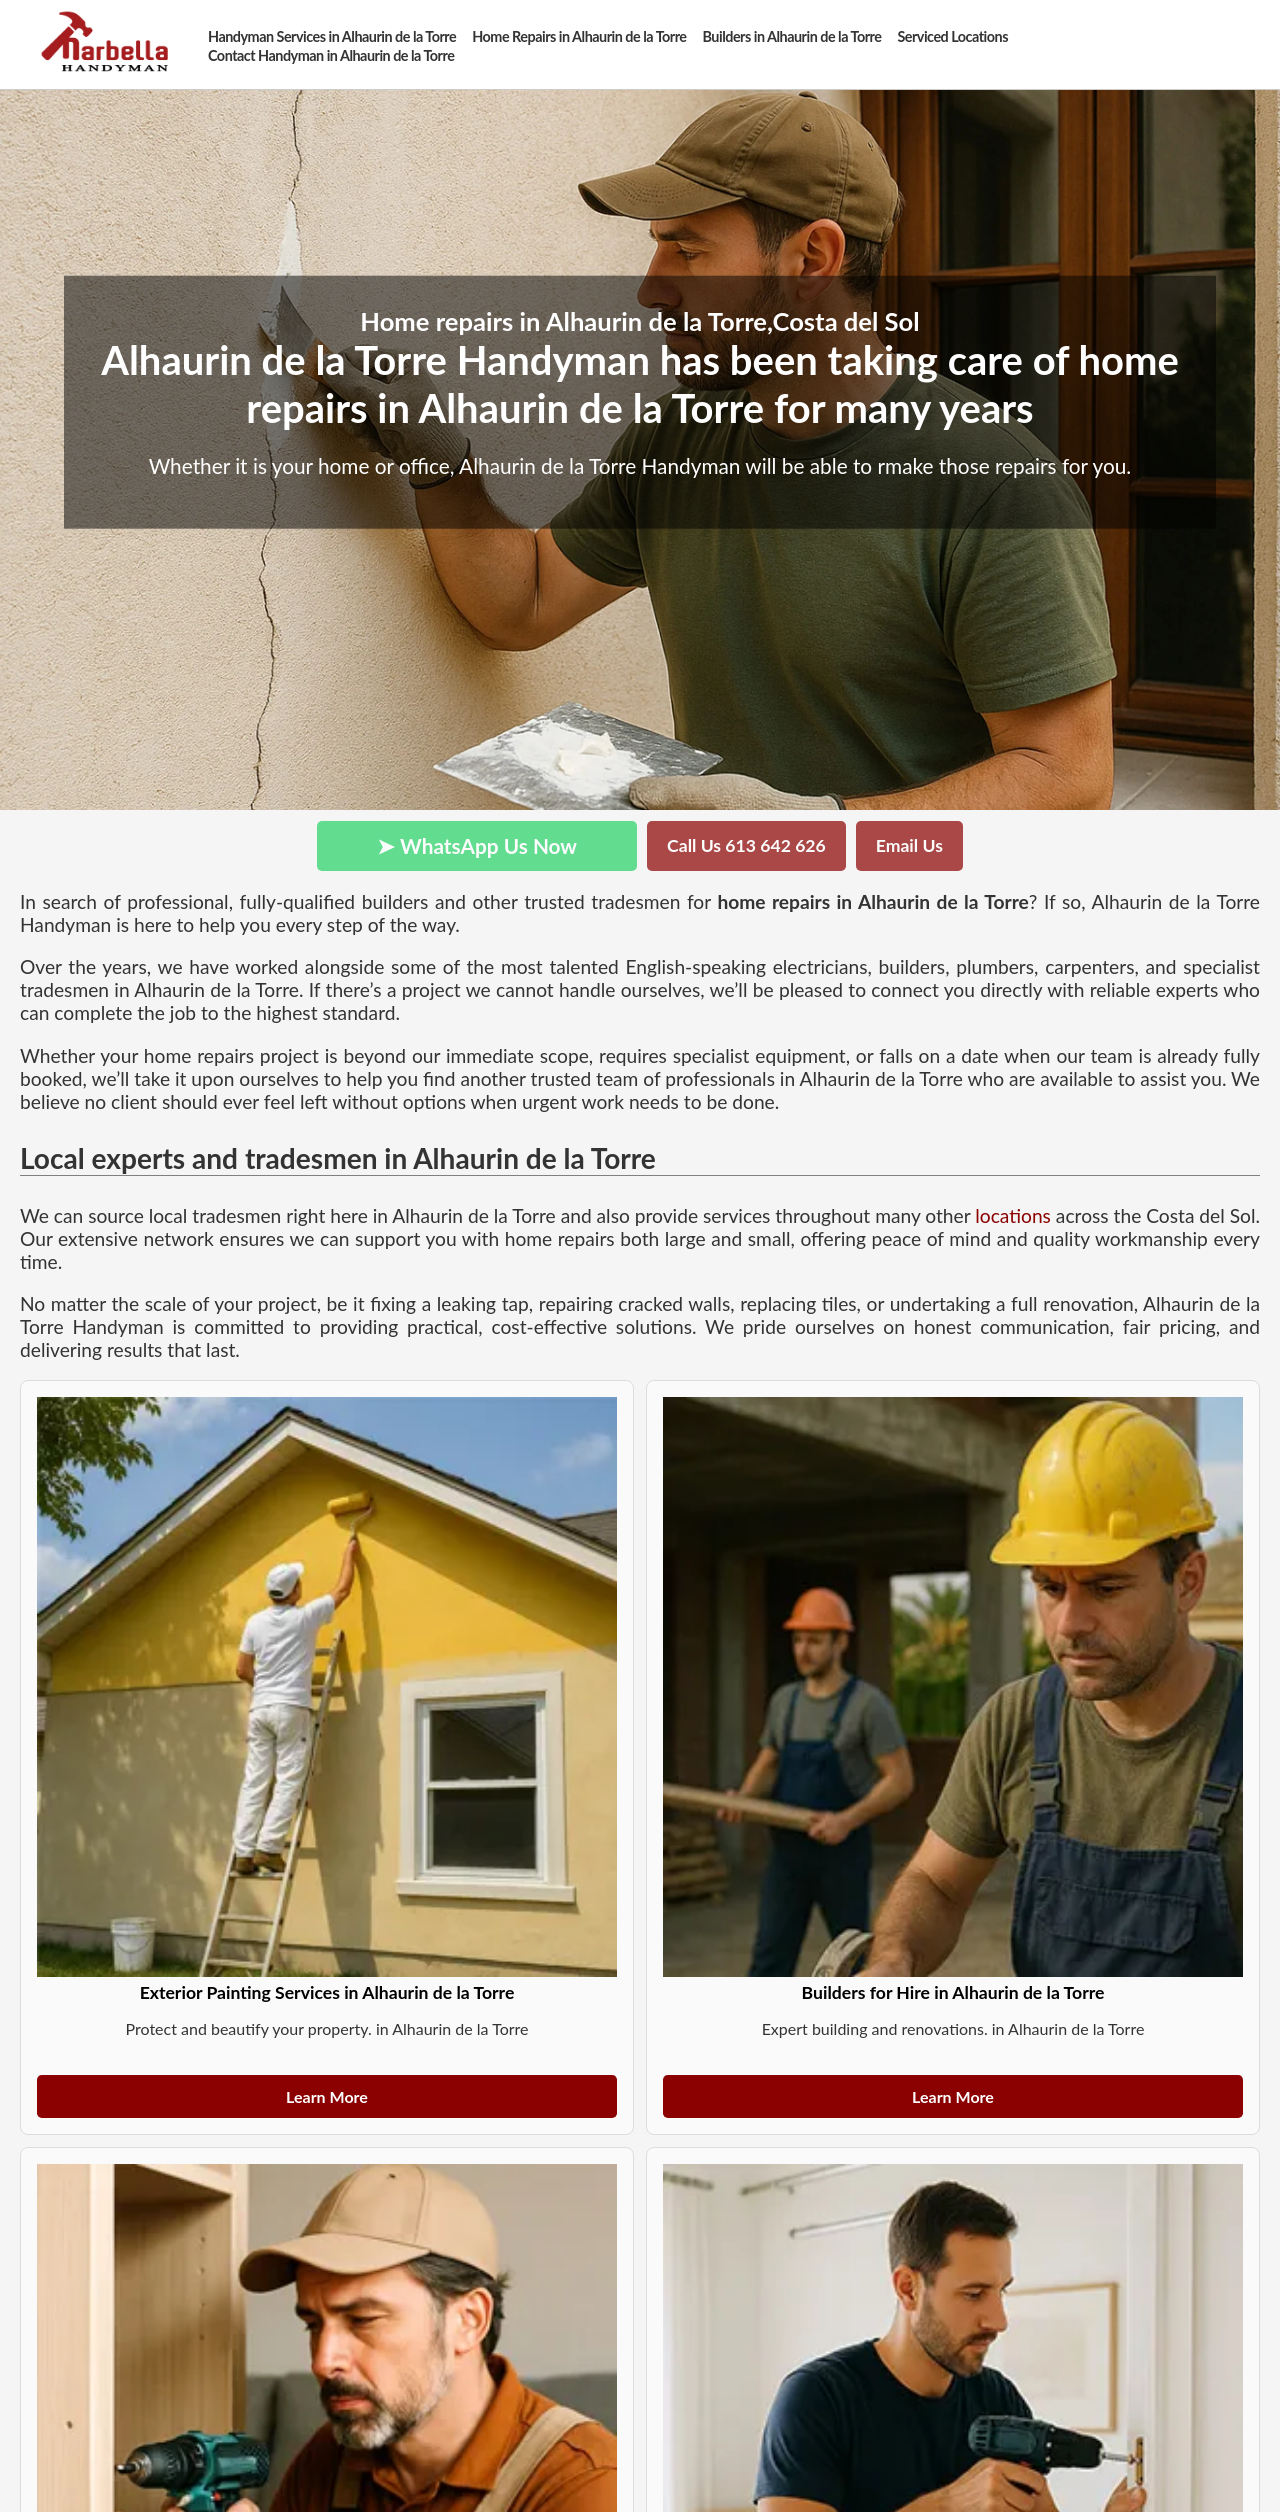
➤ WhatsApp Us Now (477, 845)
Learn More (327, 2096)
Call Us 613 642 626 (746, 845)
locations (1013, 1215)
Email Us (909, 845)
